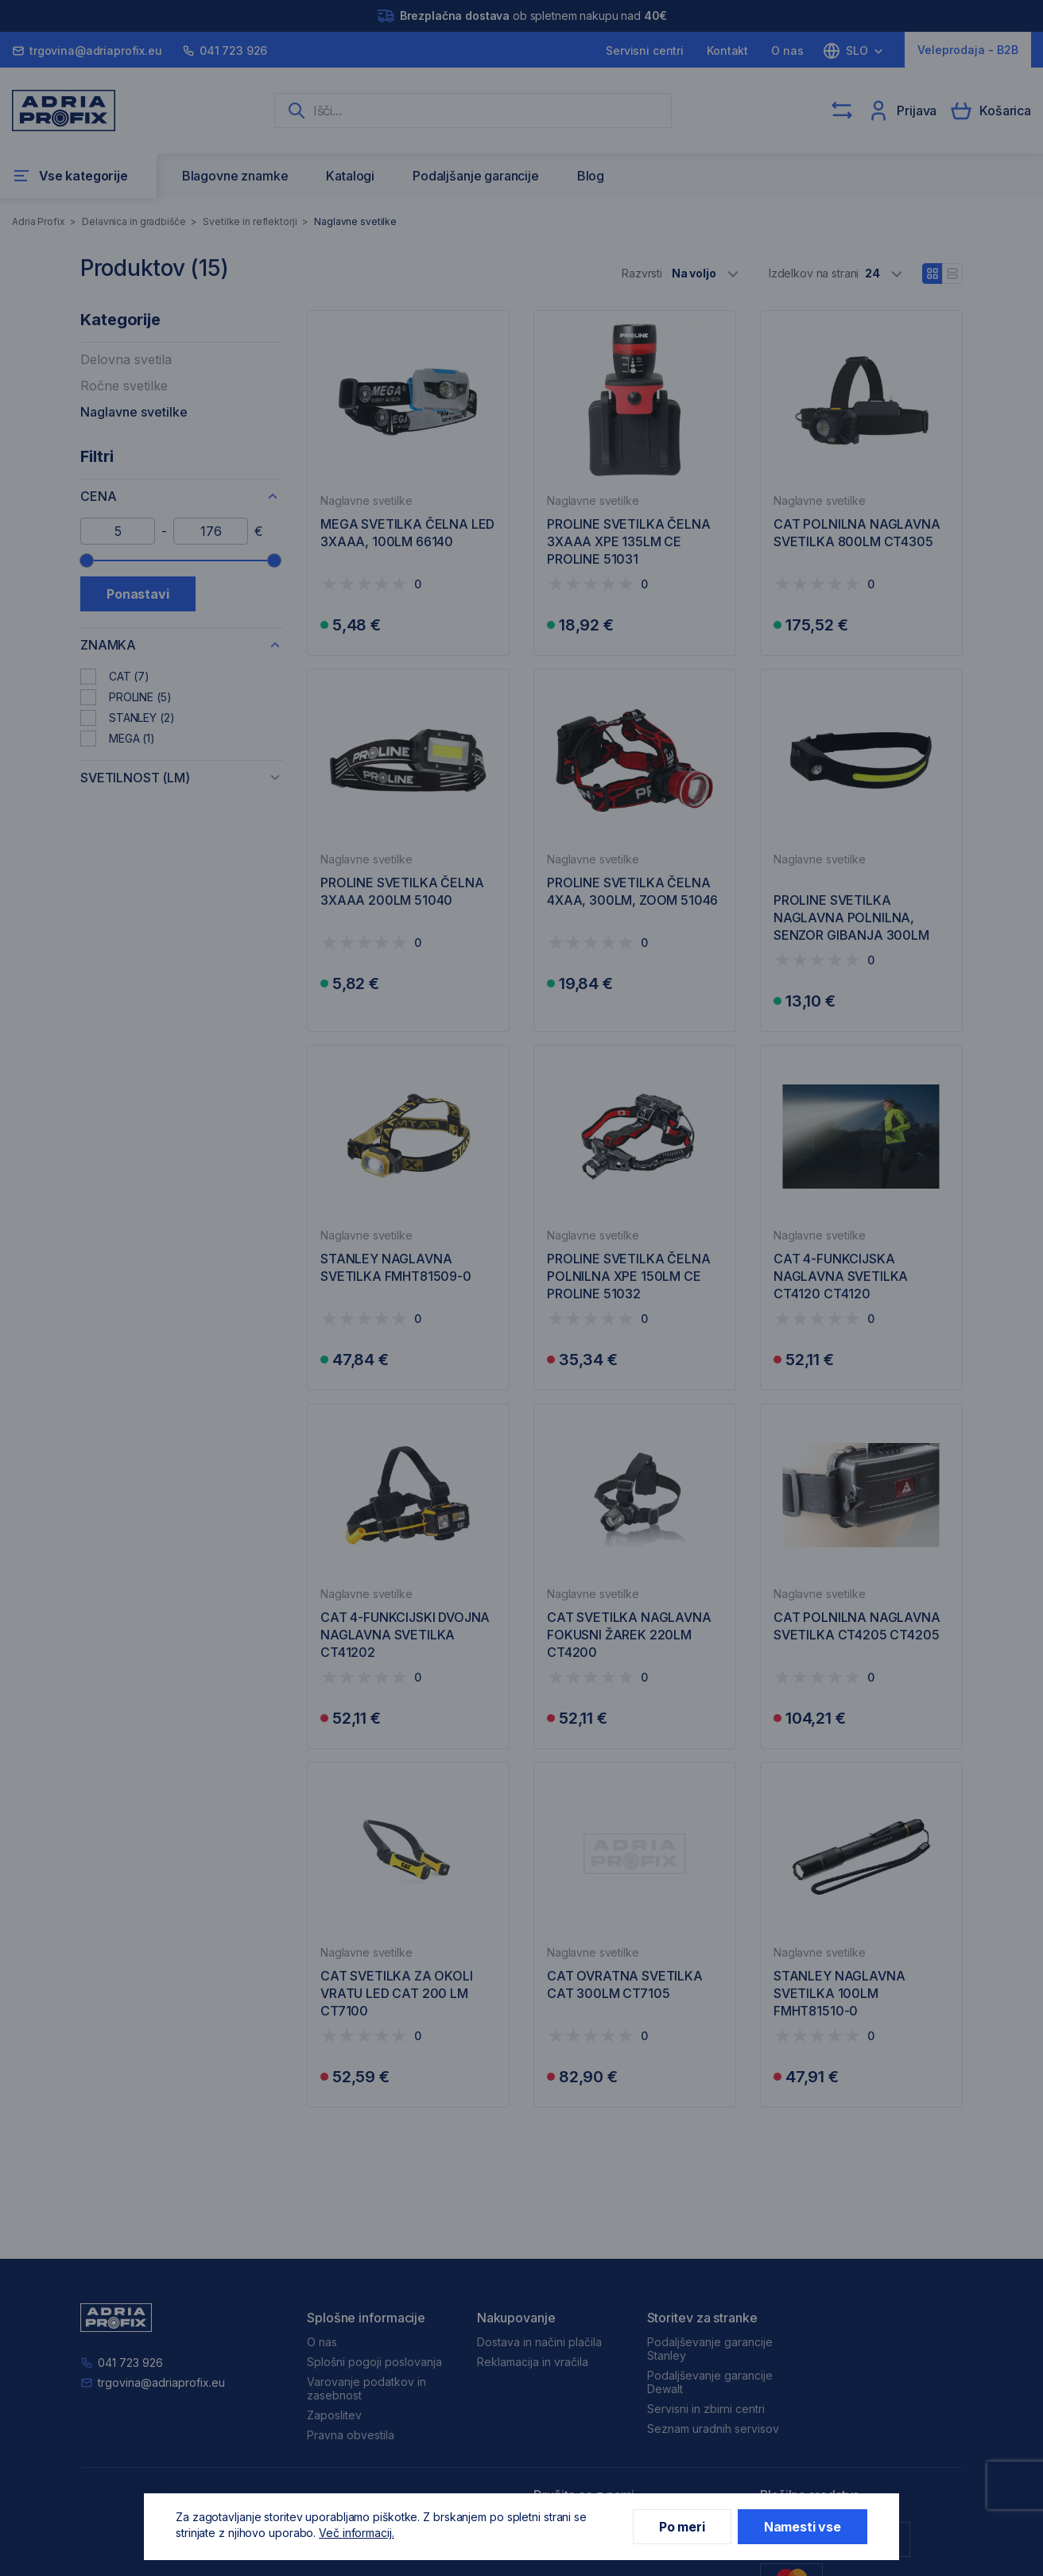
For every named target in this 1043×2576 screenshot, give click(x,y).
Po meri (682, 2527)
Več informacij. (356, 2532)
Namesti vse (802, 2527)
